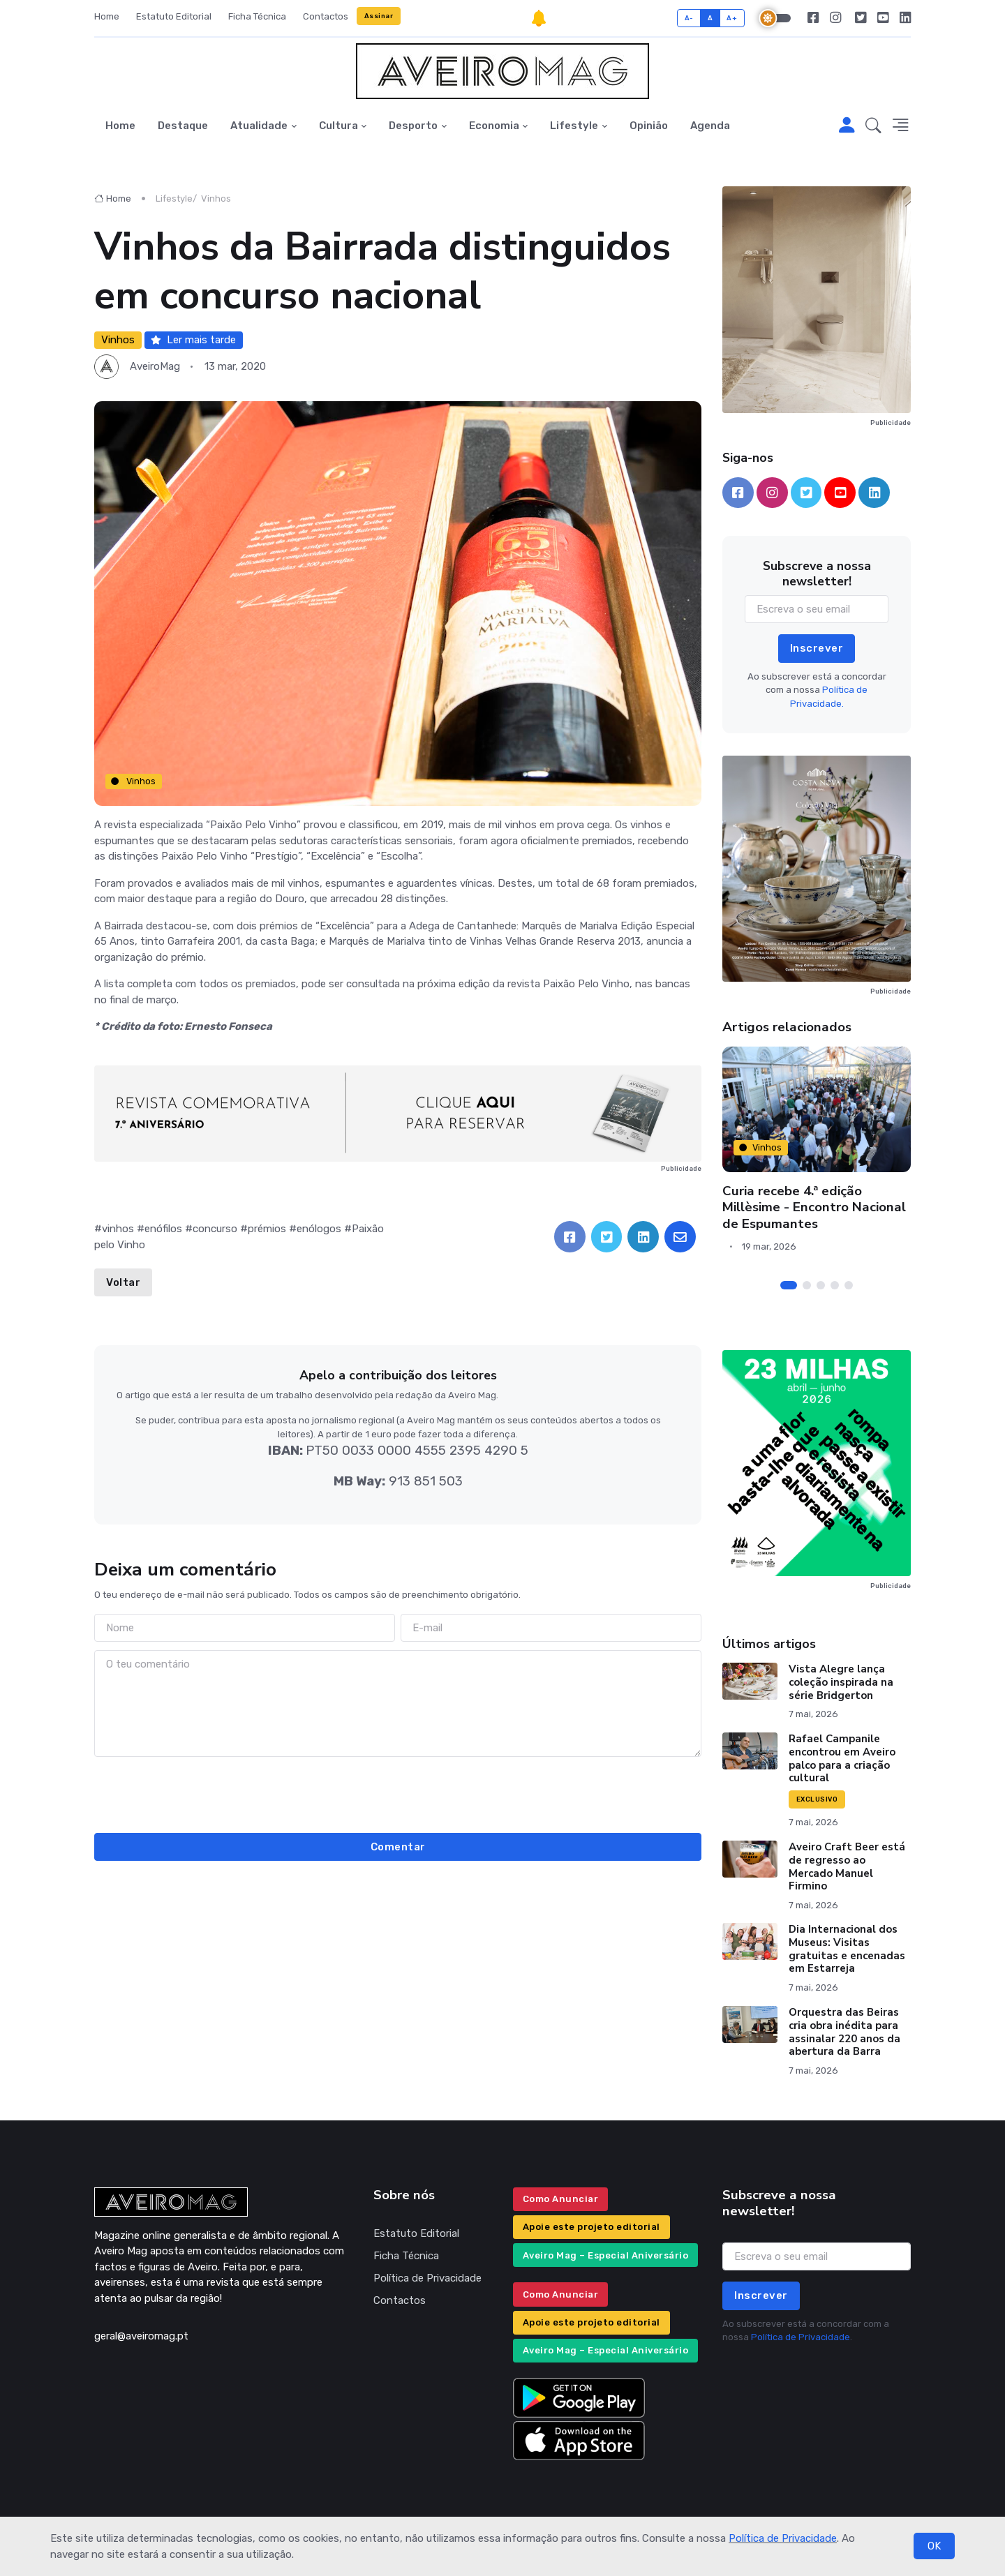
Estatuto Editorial (173, 16)
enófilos (163, 1228)
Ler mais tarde (193, 340)
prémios (267, 1228)
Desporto (413, 125)
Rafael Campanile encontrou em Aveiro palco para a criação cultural (842, 1758)
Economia (494, 125)
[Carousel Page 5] (848, 1285)
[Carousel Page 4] (835, 1285)
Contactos (325, 16)
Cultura (338, 125)
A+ (732, 18)
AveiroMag (155, 366)
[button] (873, 126)
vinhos (118, 1228)
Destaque (183, 125)
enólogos (319, 1228)
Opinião (649, 125)
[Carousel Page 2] (807, 1285)
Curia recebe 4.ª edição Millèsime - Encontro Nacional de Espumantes (814, 1207)
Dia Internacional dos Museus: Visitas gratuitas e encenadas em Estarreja (847, 1948)
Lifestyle (574, 125)
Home (106, 16)
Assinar (379, 16)
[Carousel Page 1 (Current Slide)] (788, 1285)
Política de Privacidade (783, 2538)
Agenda (710, 125)
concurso (215, 1228)
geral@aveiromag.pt (141, 2336)
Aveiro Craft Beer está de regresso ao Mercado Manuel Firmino (847, 1866)
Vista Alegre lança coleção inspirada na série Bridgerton (841, 1682)
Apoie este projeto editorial (591, 2227)
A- (689, 18)
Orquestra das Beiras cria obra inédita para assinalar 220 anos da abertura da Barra (844, 2031)
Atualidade (259, 125)
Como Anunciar (561, 2199)
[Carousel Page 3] (821, 1285)
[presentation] (398, 1792)
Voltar (123, 1282)
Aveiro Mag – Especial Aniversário (606, 2255)
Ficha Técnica (257, 16)
